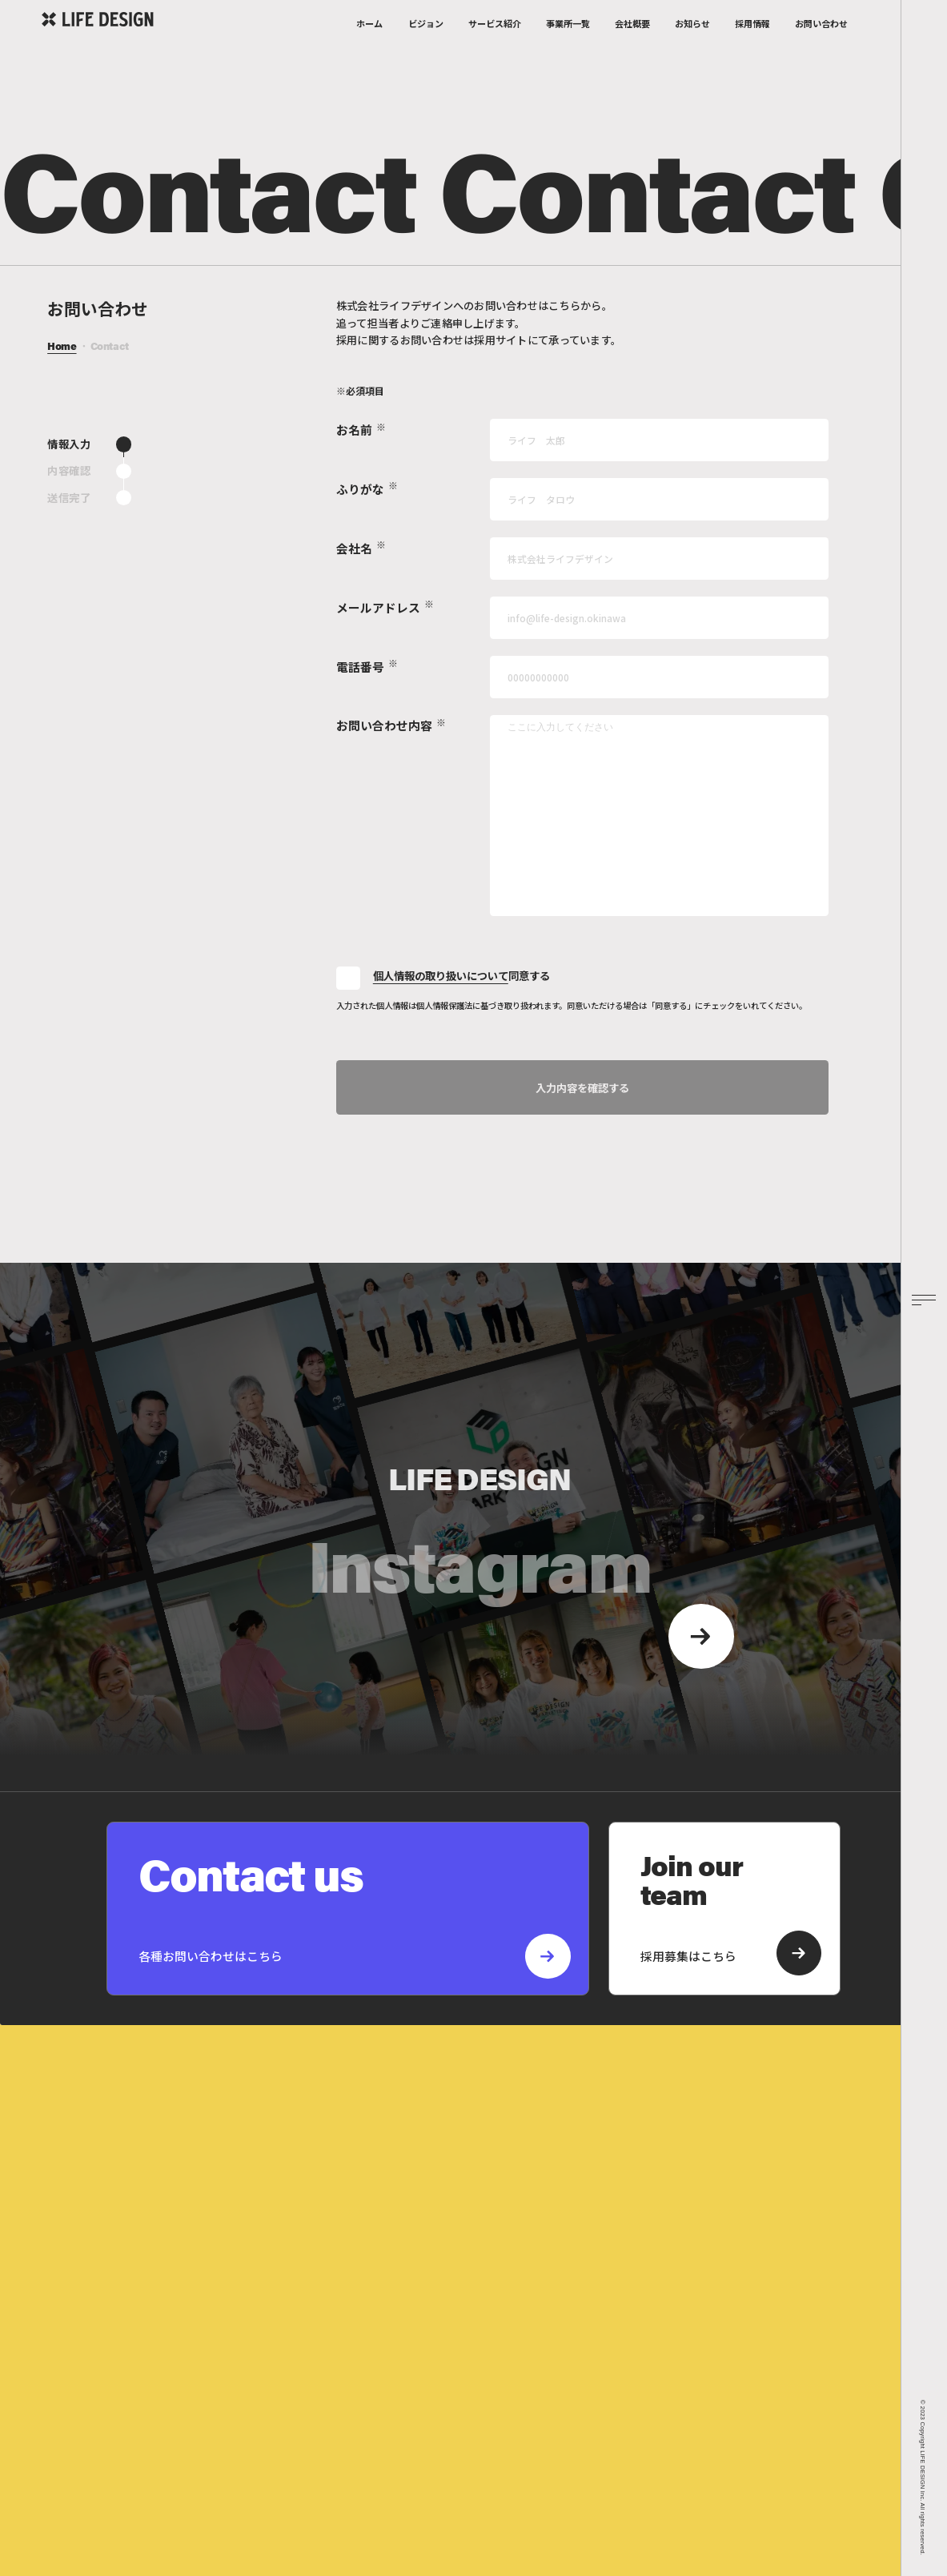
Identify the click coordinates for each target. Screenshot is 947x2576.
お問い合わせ (821, 46)
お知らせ (692, 46)
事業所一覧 (568, 46)
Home (62, 348)
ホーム (369, 46)
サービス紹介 (494, 46)
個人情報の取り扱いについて (440, 977)
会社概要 (632, 46)
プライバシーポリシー (419, 2487)
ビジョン (425, 46)
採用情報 (752, 46)
